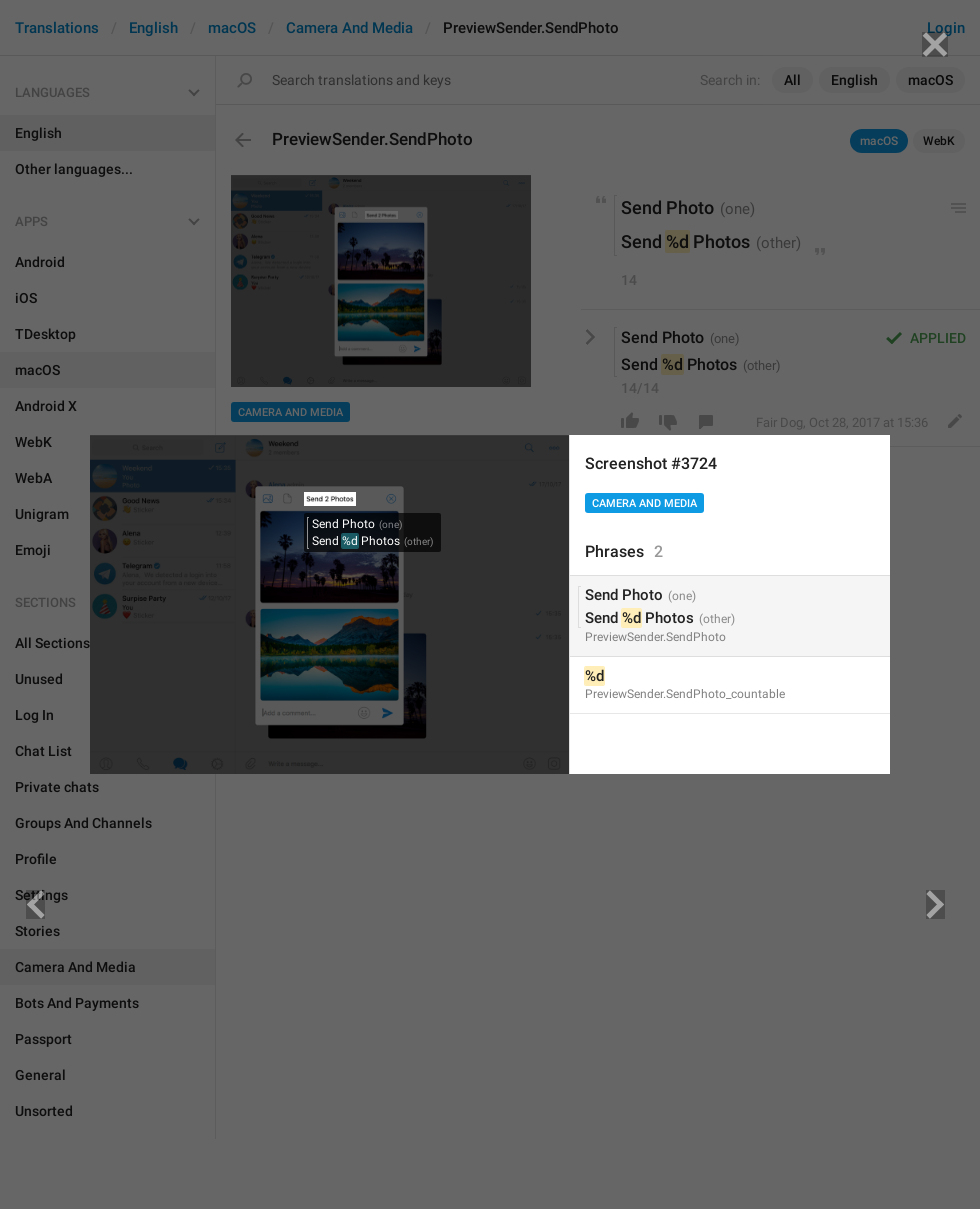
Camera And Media (644, 503)
